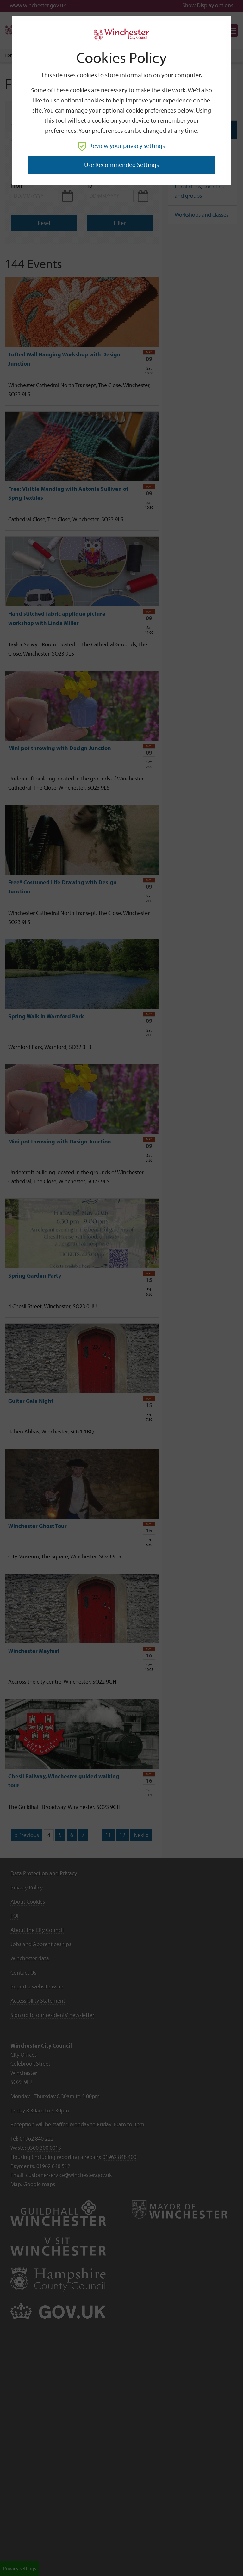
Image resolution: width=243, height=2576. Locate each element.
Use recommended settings (121, 165)
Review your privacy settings (121, 146)
